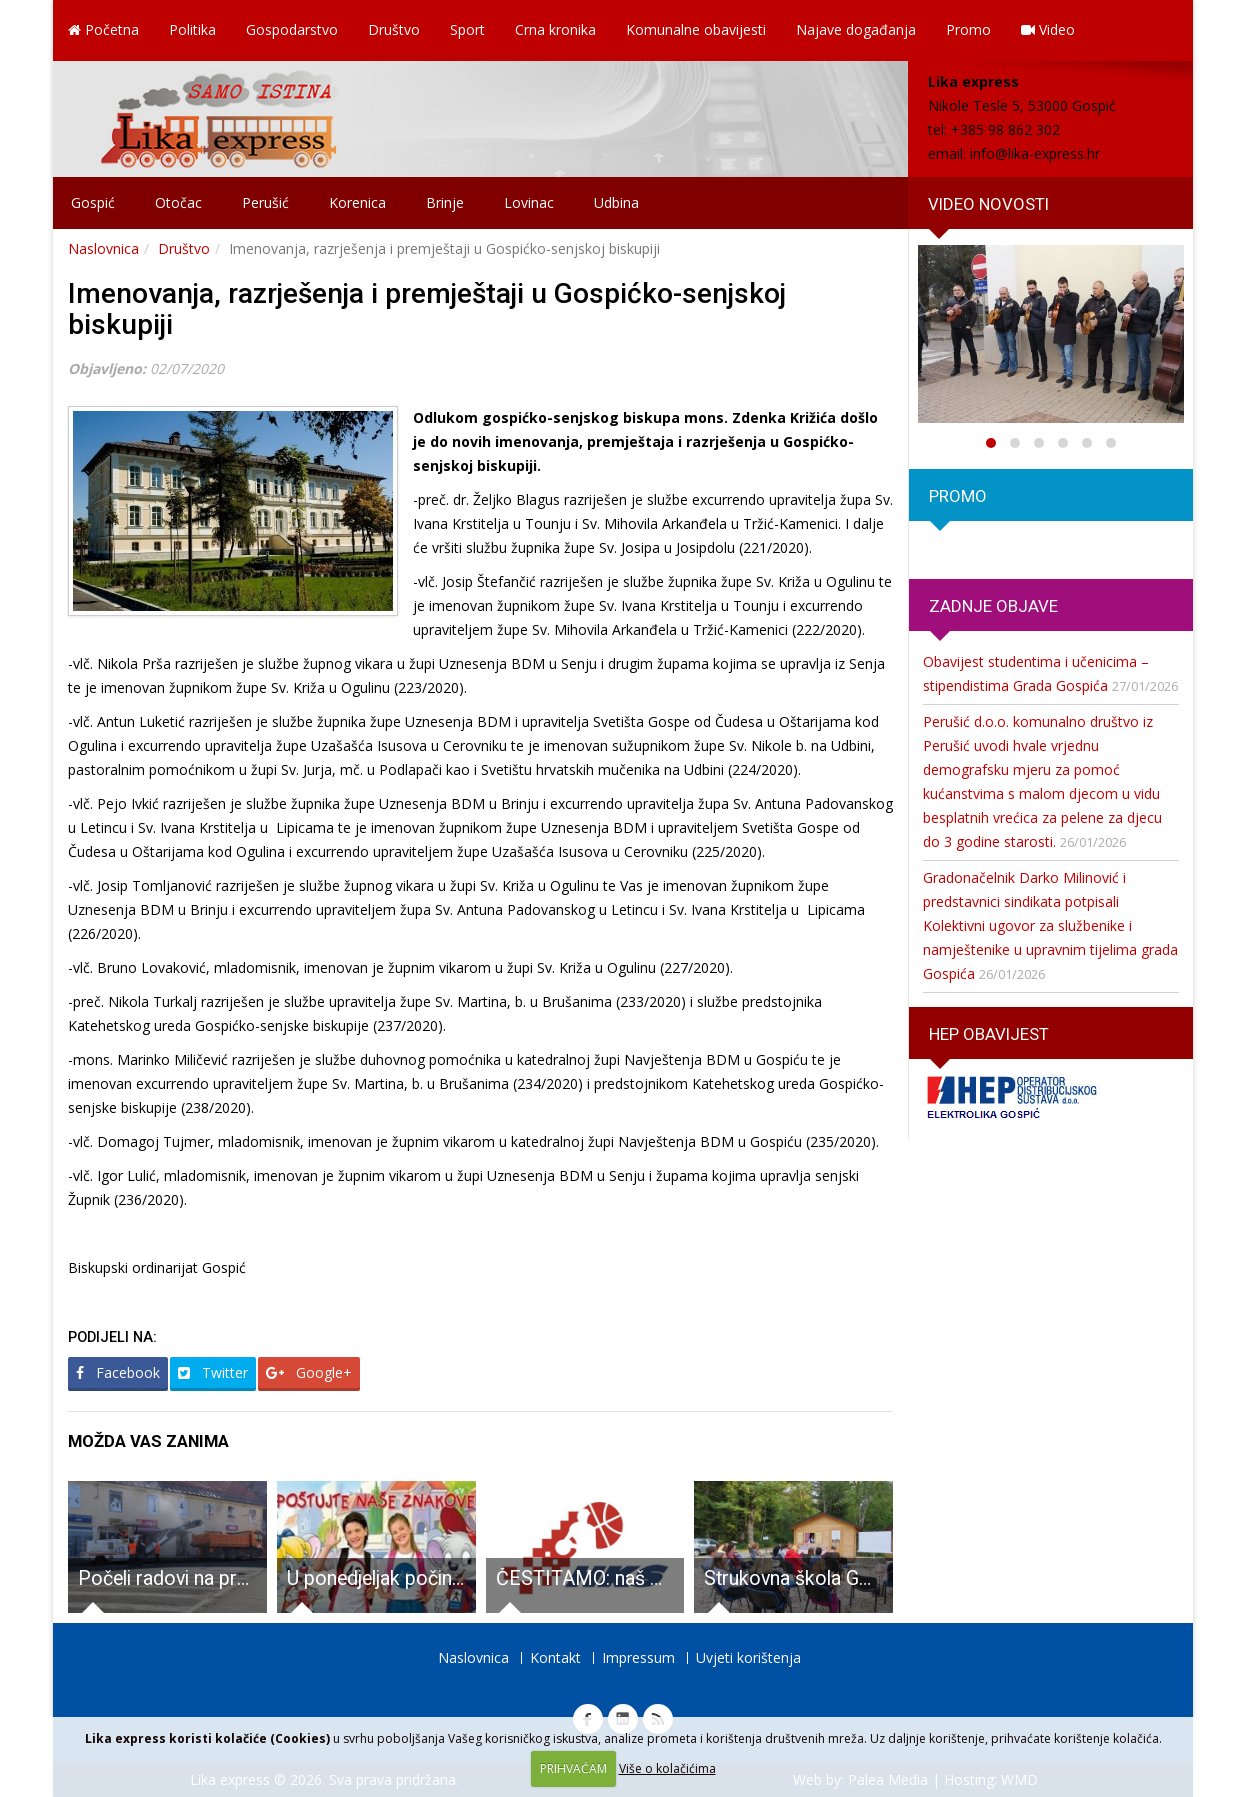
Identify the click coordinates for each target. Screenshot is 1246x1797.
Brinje (445, 202)
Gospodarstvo (292, 29)
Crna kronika (555, 29)
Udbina (616, 202)
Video (1048, 29)
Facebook (118, 1372)
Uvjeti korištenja (748, 1657)
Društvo (394, 29)
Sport (467, 29)
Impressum (638, 1657)
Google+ (309, 1372)
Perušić (265, 202)
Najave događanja (856, 29)
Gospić (93, 202)
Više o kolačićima (667, 1768)
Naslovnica (103, 248)
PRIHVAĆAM (573, 1768)
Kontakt (555, 1657)
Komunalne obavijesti (696, 29)
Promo (968, 29)
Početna (103, 29)
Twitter (213, 1372)
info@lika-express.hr (1035, 153)
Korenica (357, 202)
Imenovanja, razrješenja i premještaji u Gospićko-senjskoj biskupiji (427, 309)
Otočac (178, 202)
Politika (192, 29)
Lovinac (529, 202)
